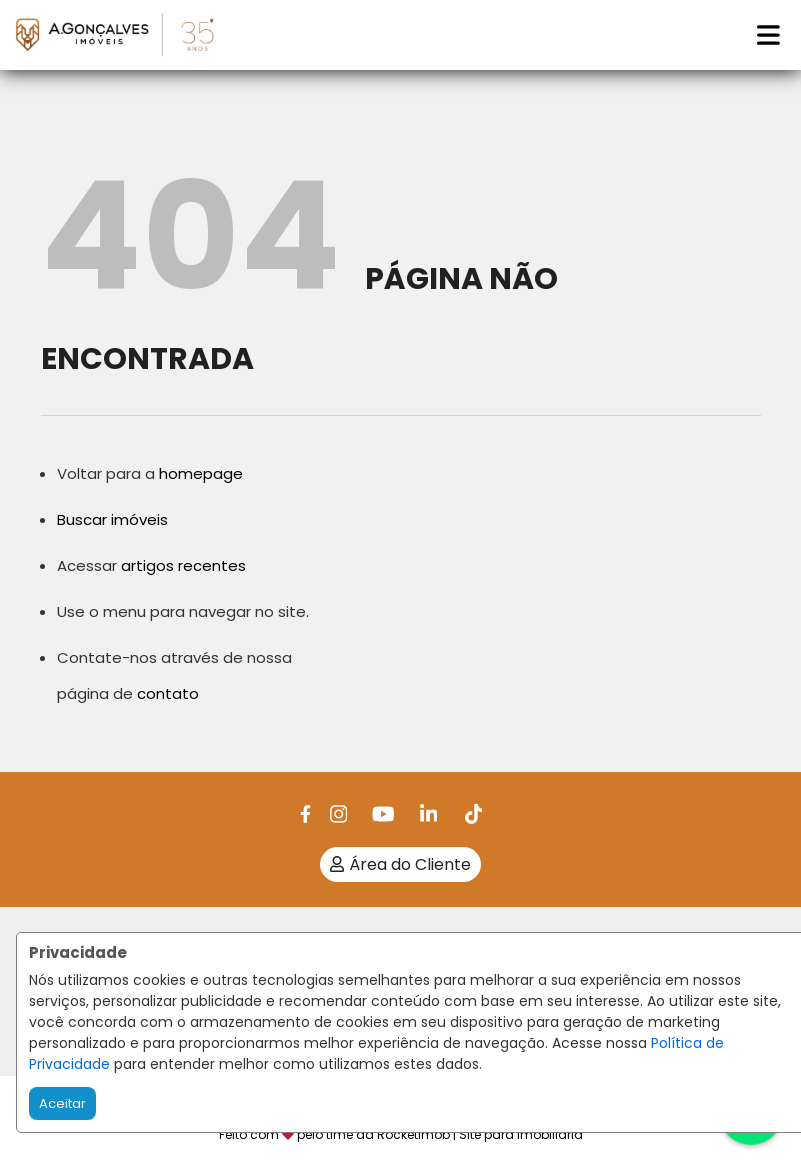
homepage (201, 473)
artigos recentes (183, 565)
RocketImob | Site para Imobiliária (480, 1134)
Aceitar (62, 1103)
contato (168, 693)
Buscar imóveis (112, 519)
